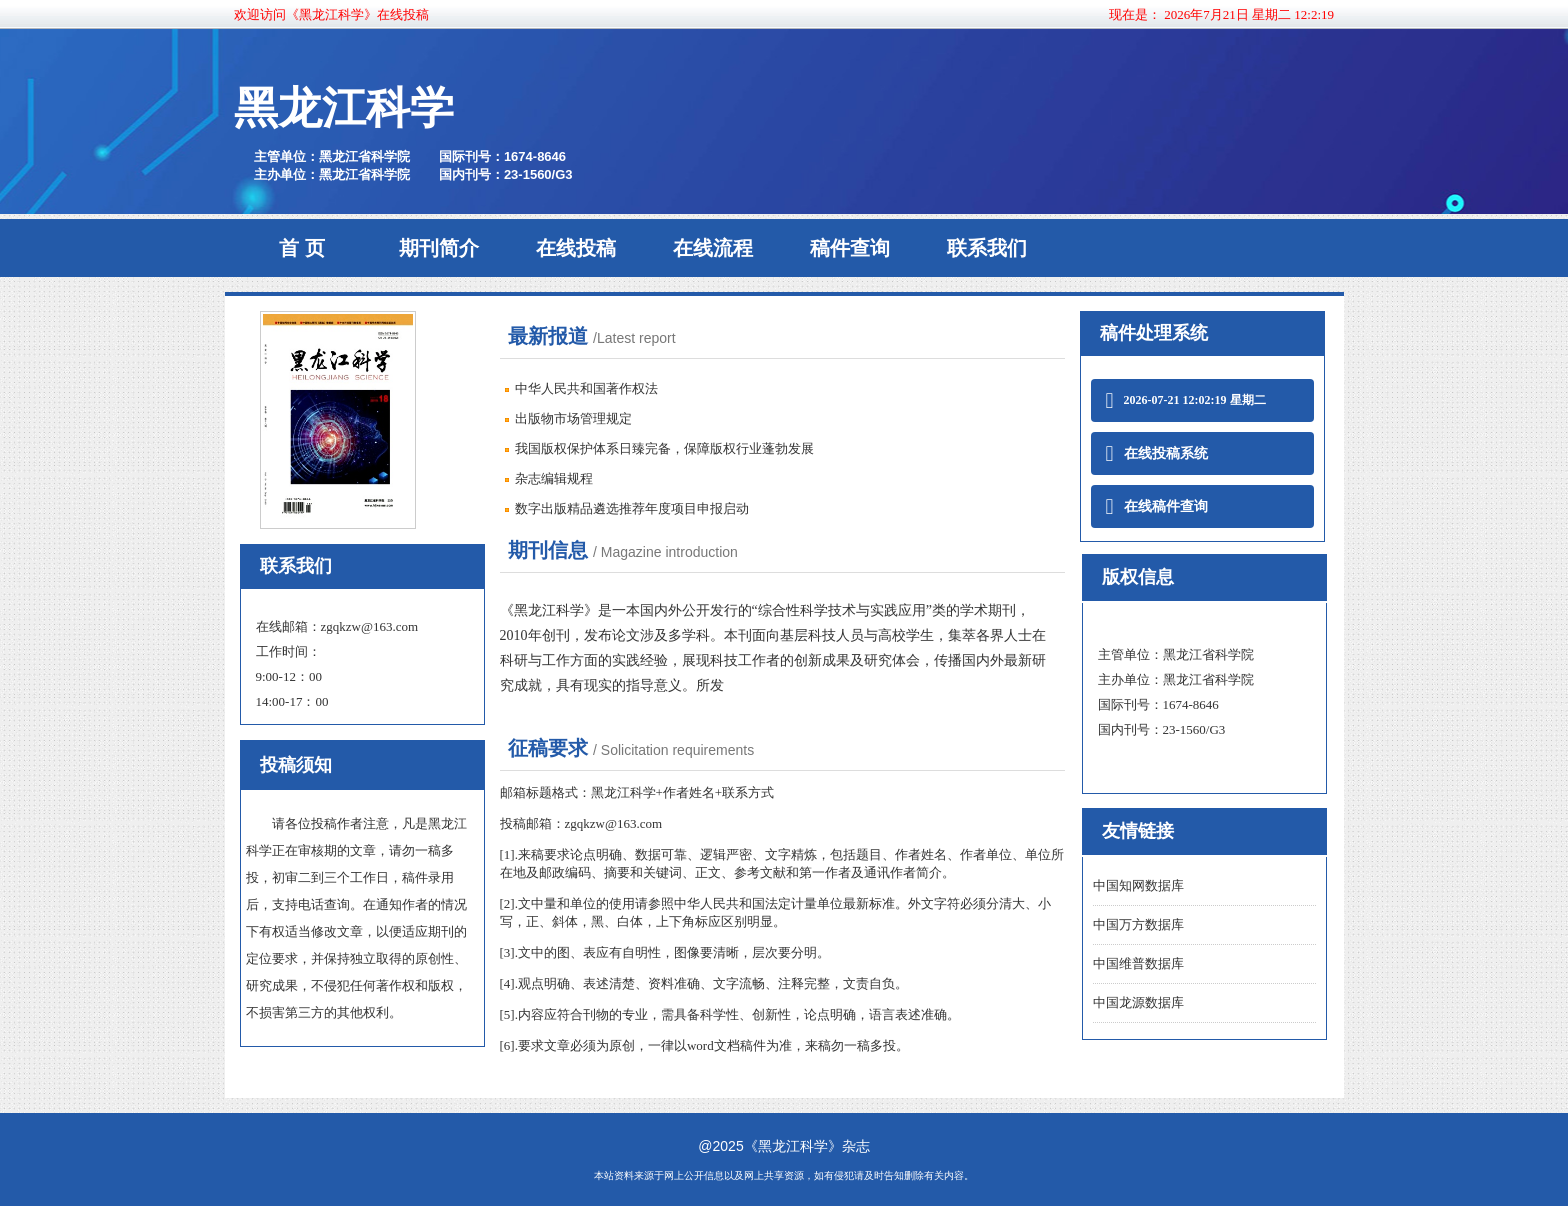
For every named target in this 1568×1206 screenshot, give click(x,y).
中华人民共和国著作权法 (586, 388)
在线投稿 (576, 248)
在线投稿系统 (1157, 453)
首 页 (302, 248)
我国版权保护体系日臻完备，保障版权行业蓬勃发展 (664, 448)
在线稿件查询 (1157, 506)
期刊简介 (439, 248)
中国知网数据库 (1138, 885)
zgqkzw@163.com (370, 626)
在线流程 (713, 248)
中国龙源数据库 (1138, 1002)
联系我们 (987, 248)
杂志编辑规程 (554, 478)
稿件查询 (850, 248)
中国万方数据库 (1138, 924)
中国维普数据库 (1138, 963)
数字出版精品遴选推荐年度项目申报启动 (632, 508)
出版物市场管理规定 (573, 418)
